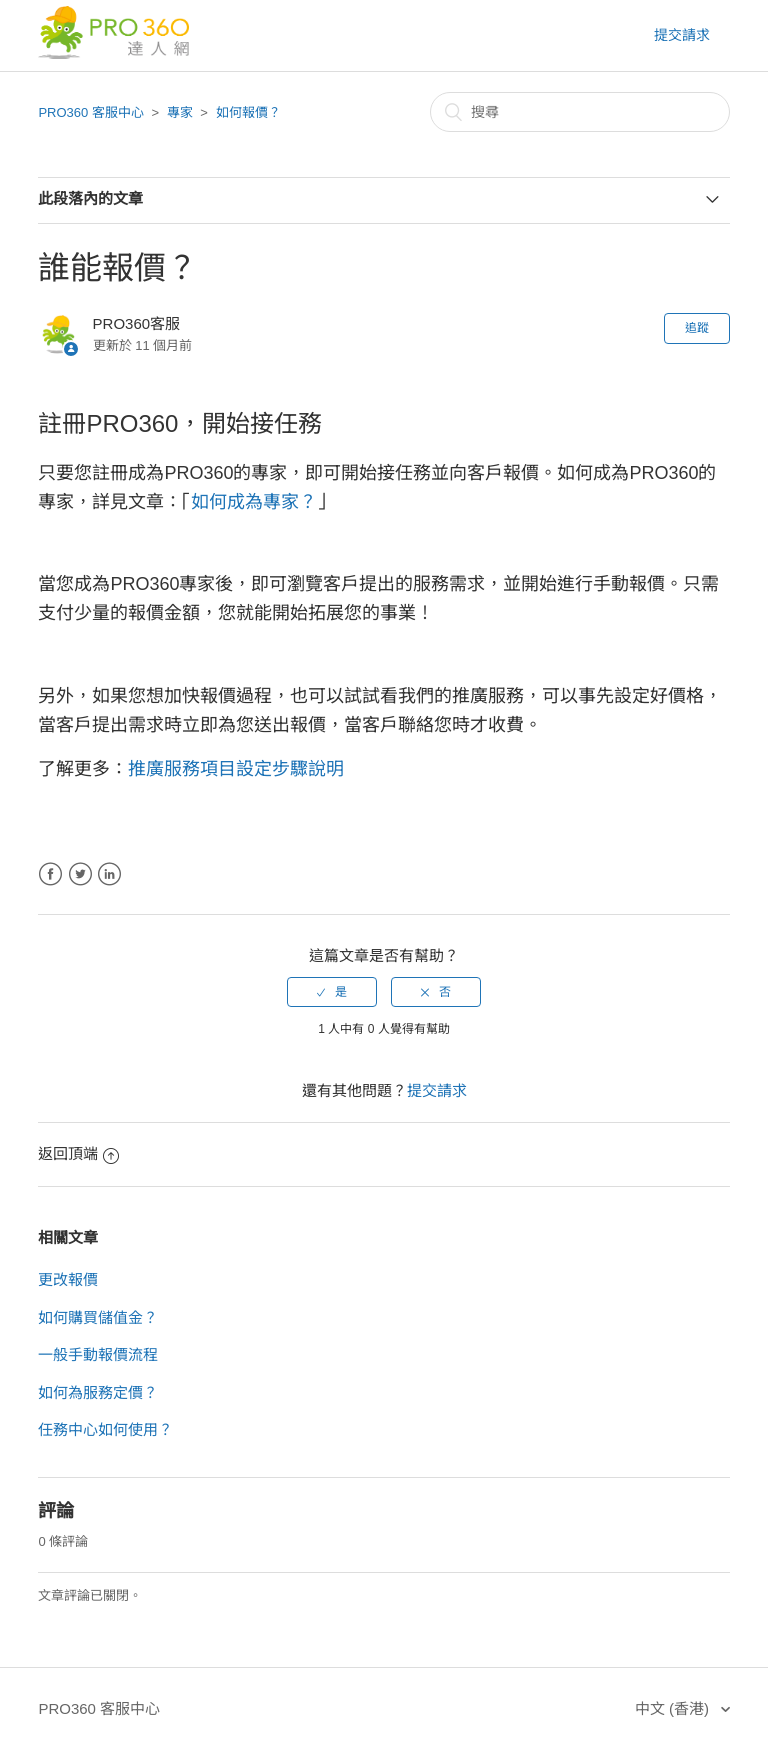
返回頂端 (78, 1153)
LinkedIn (109, 874)
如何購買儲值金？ (98, 1317)
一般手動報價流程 (98, 1354)
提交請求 (682, 35)
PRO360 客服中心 (90, 112)
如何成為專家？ (254, 502)
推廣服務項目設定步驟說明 (236, 769)
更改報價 (68, 1279)
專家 (180, 112)
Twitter (80, 874)
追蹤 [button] (697, 328)
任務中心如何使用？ (105, 1429)
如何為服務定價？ (98, 1392)
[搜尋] (580, 112)
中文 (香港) (674, 1708)
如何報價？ (248, 112)
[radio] (332, 992)
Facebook (50, 874)
